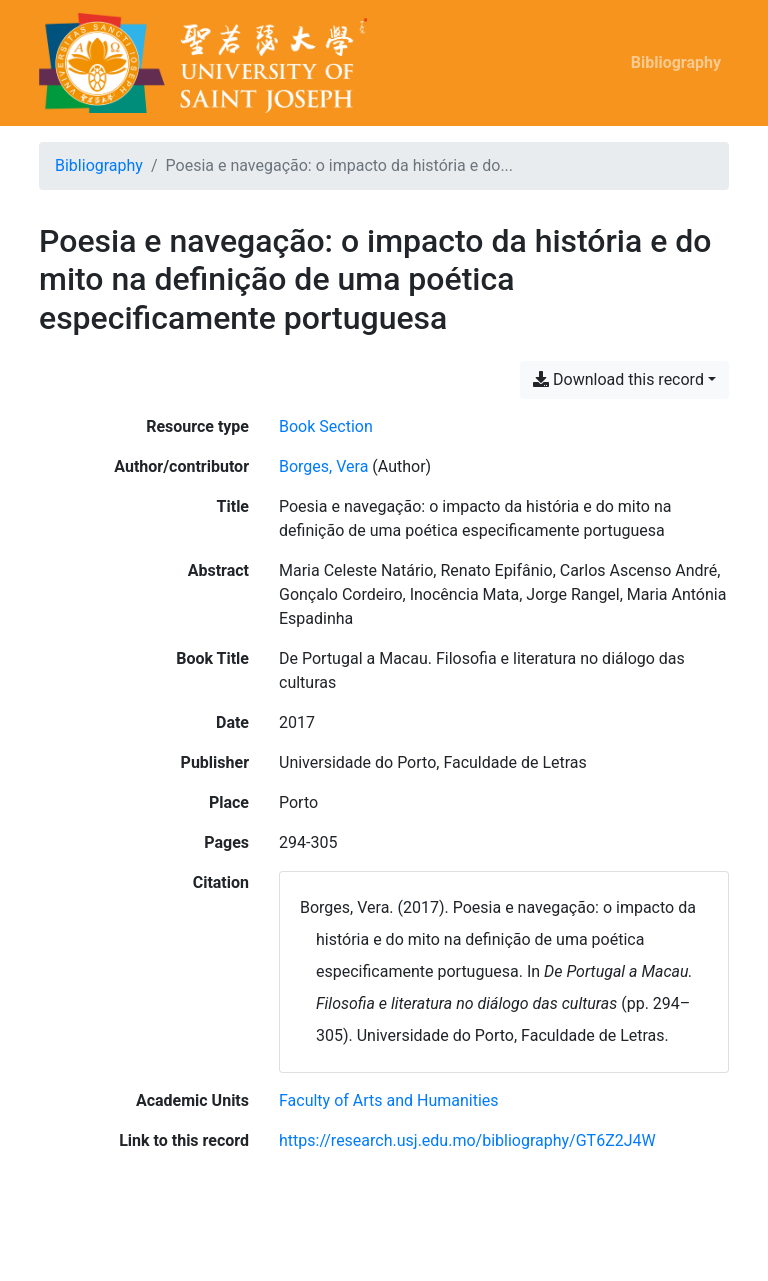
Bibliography (676, 62)
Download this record (618, 379)
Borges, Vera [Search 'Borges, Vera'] (323, 466)
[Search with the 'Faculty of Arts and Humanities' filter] (389, 1100)
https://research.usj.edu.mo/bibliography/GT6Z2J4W (467, 1140)
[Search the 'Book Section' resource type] (326, 426)
